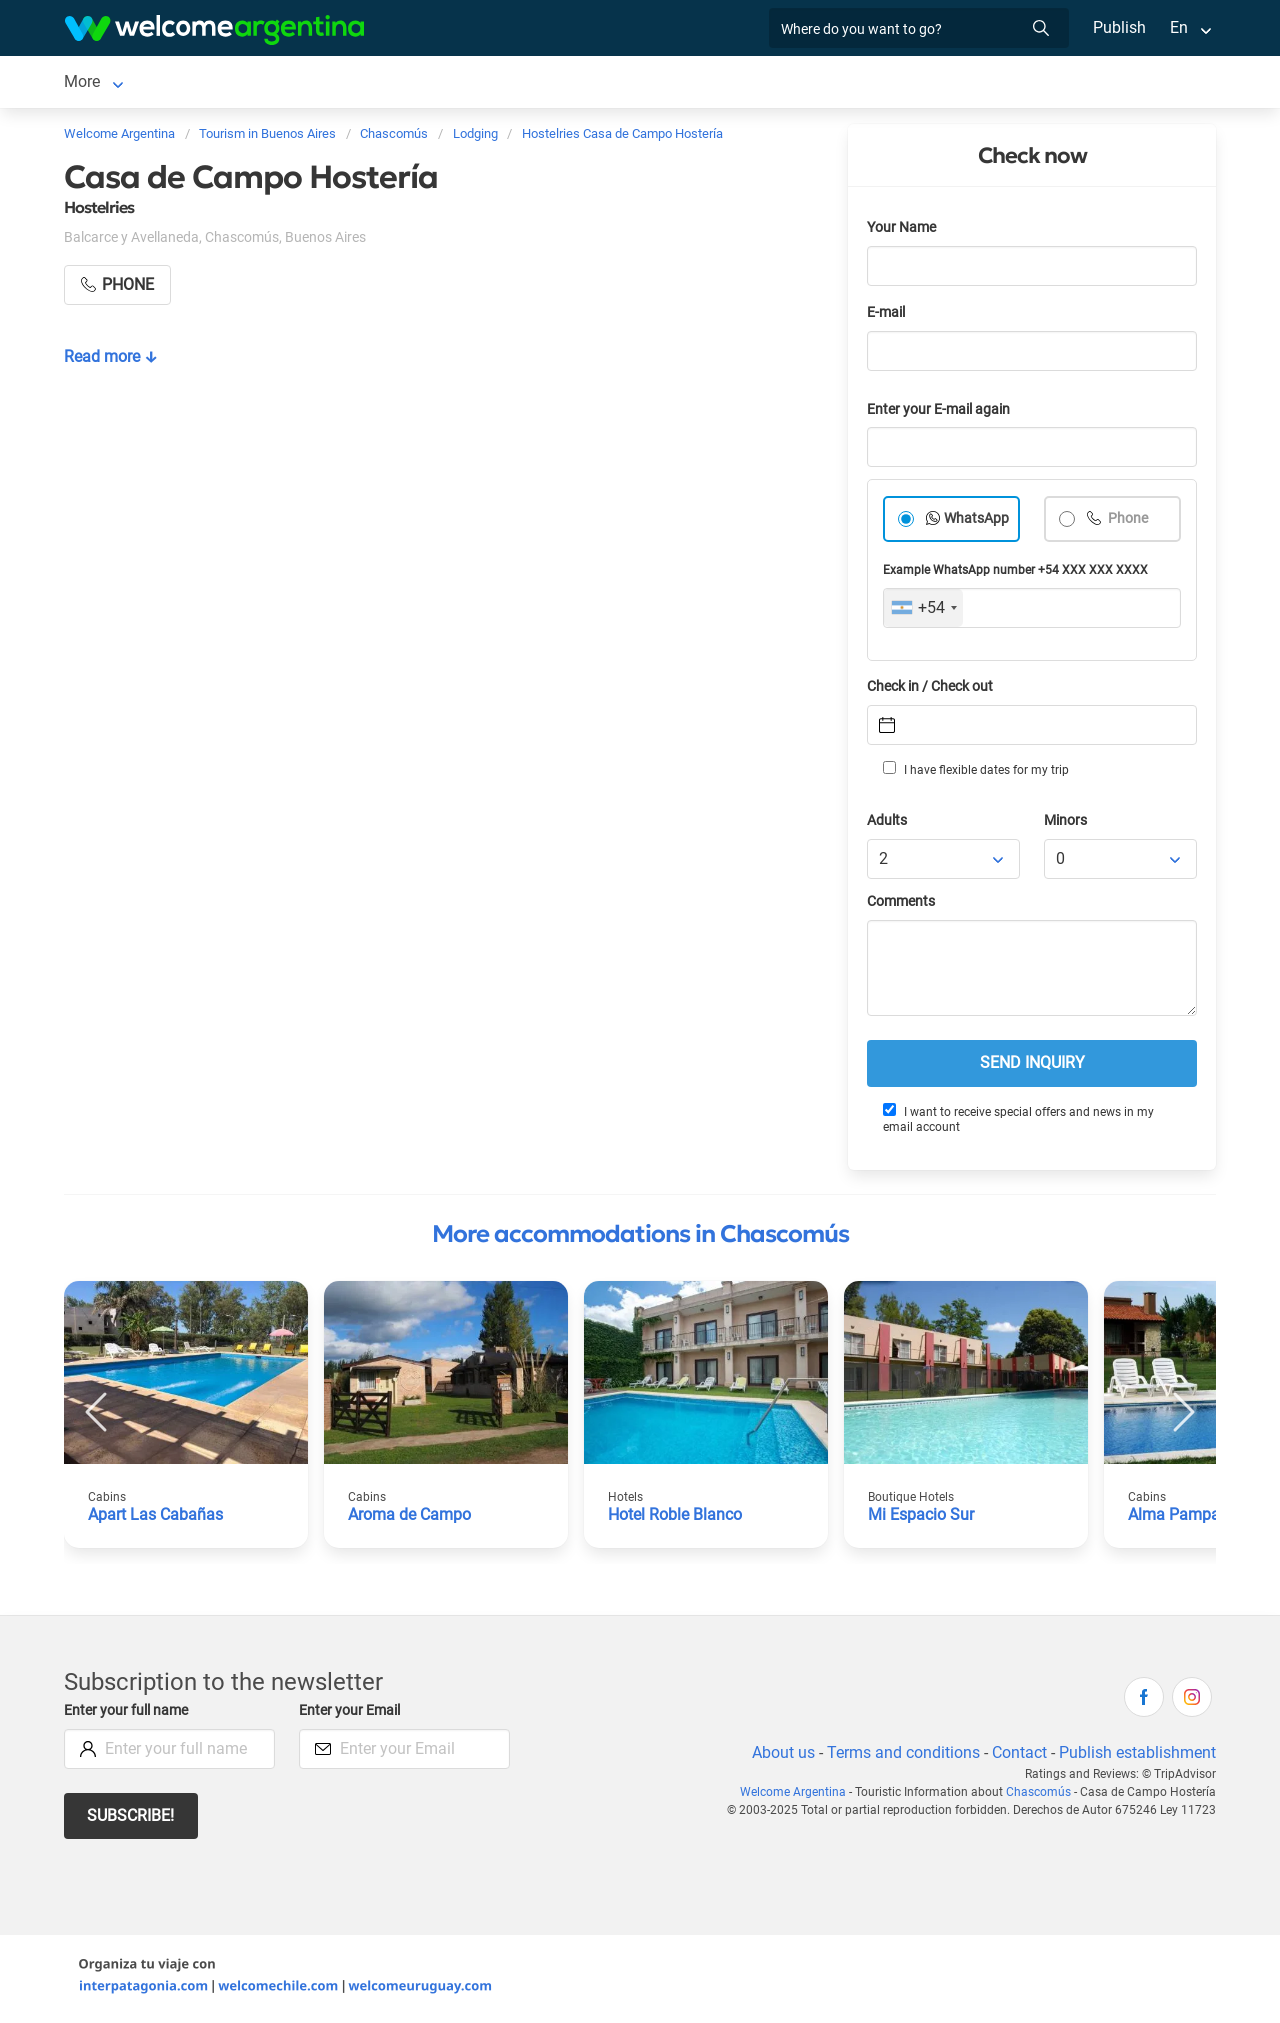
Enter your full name (129, 1714)
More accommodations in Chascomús (640, 1238)
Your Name (903, 231)
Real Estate (706, 83)
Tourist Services (363, 83)
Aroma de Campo (410, 1518)
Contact (1018, 1756)
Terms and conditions (900, 1756)
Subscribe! (131, 1819)
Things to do (598, 83)
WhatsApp (977, 522)
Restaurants (487, 83)
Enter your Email (352, 1714)
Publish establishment (1137, 1756)
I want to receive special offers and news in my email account (1017, 1122)
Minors (1066, 824)
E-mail (888, 316)
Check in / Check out (933, 690)
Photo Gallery (817, 83)
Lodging (213, 83)
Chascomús (106, 83)
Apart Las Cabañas (155, 1518)
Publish (1119, 27)
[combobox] (923, 612)
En (1179, 27)
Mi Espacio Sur (921, 1518)
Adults (888, 824)
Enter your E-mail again (942, 413)
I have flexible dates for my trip (975, 773)
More (907, 83)
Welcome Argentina (801, 1796)
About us (780, 1756)
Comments (902, 905)
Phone (1127, 522)
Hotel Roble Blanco (676, 1518)
